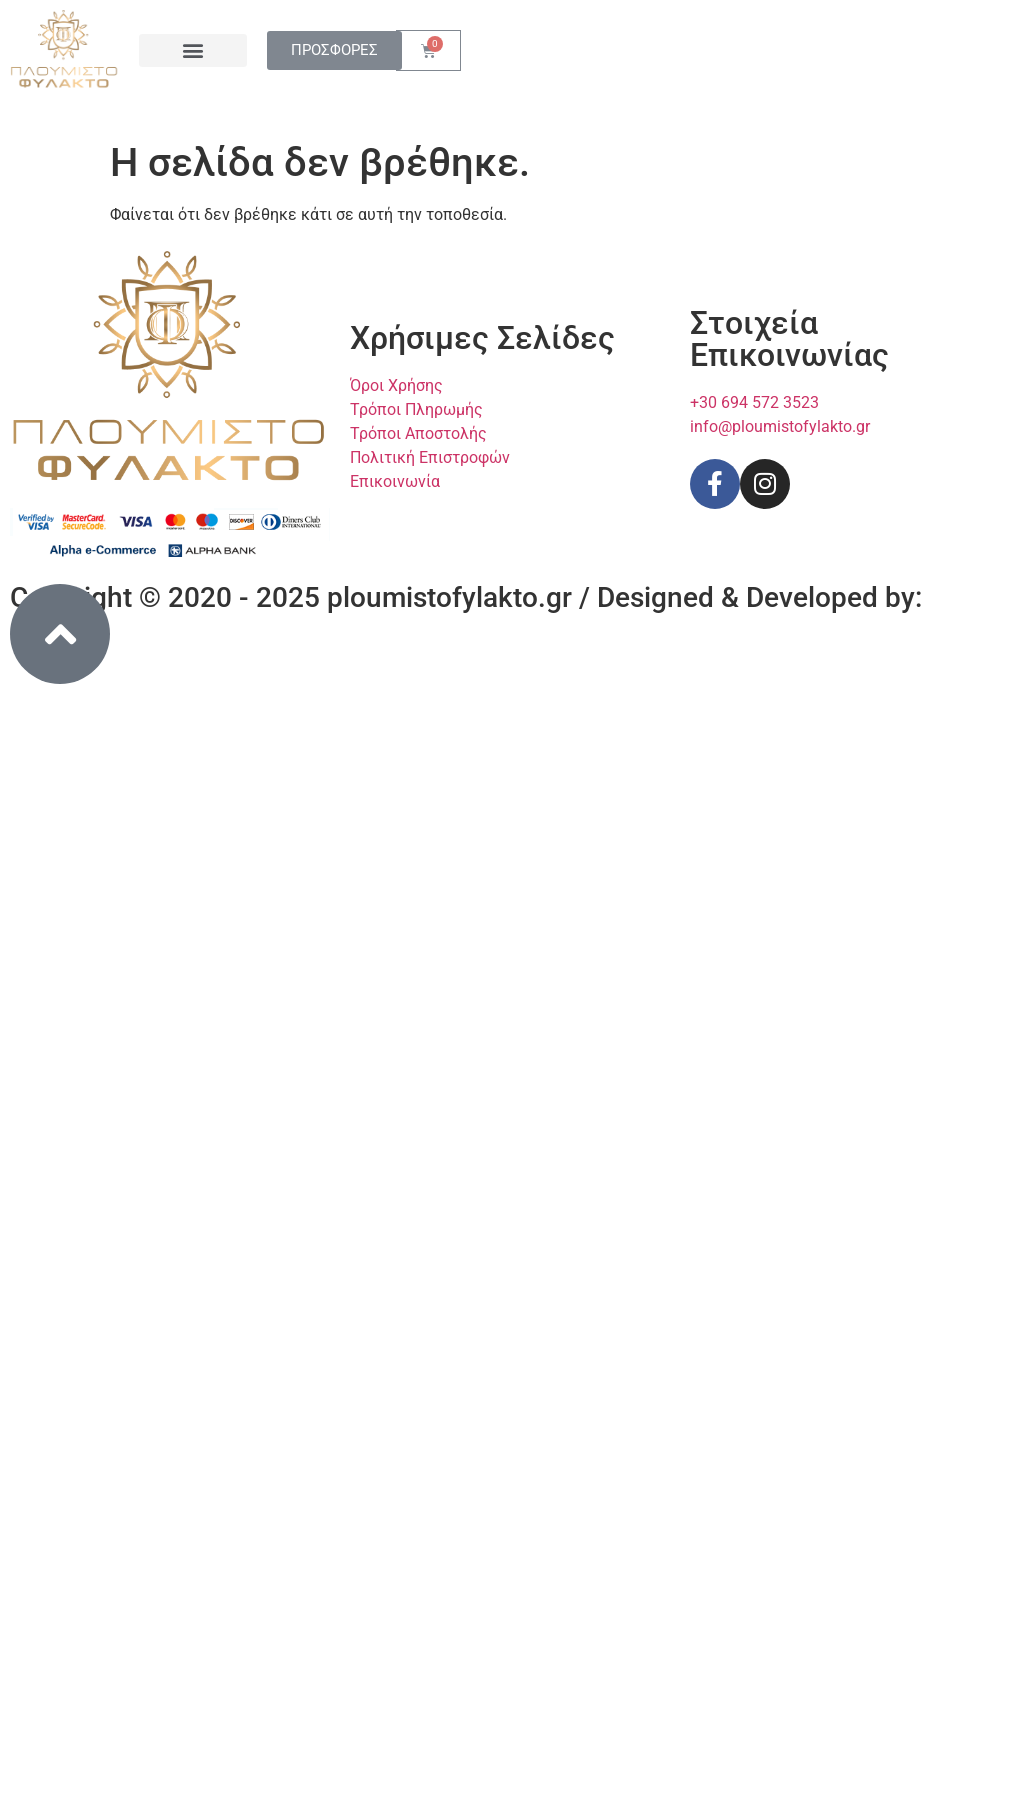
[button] (193, 50)
